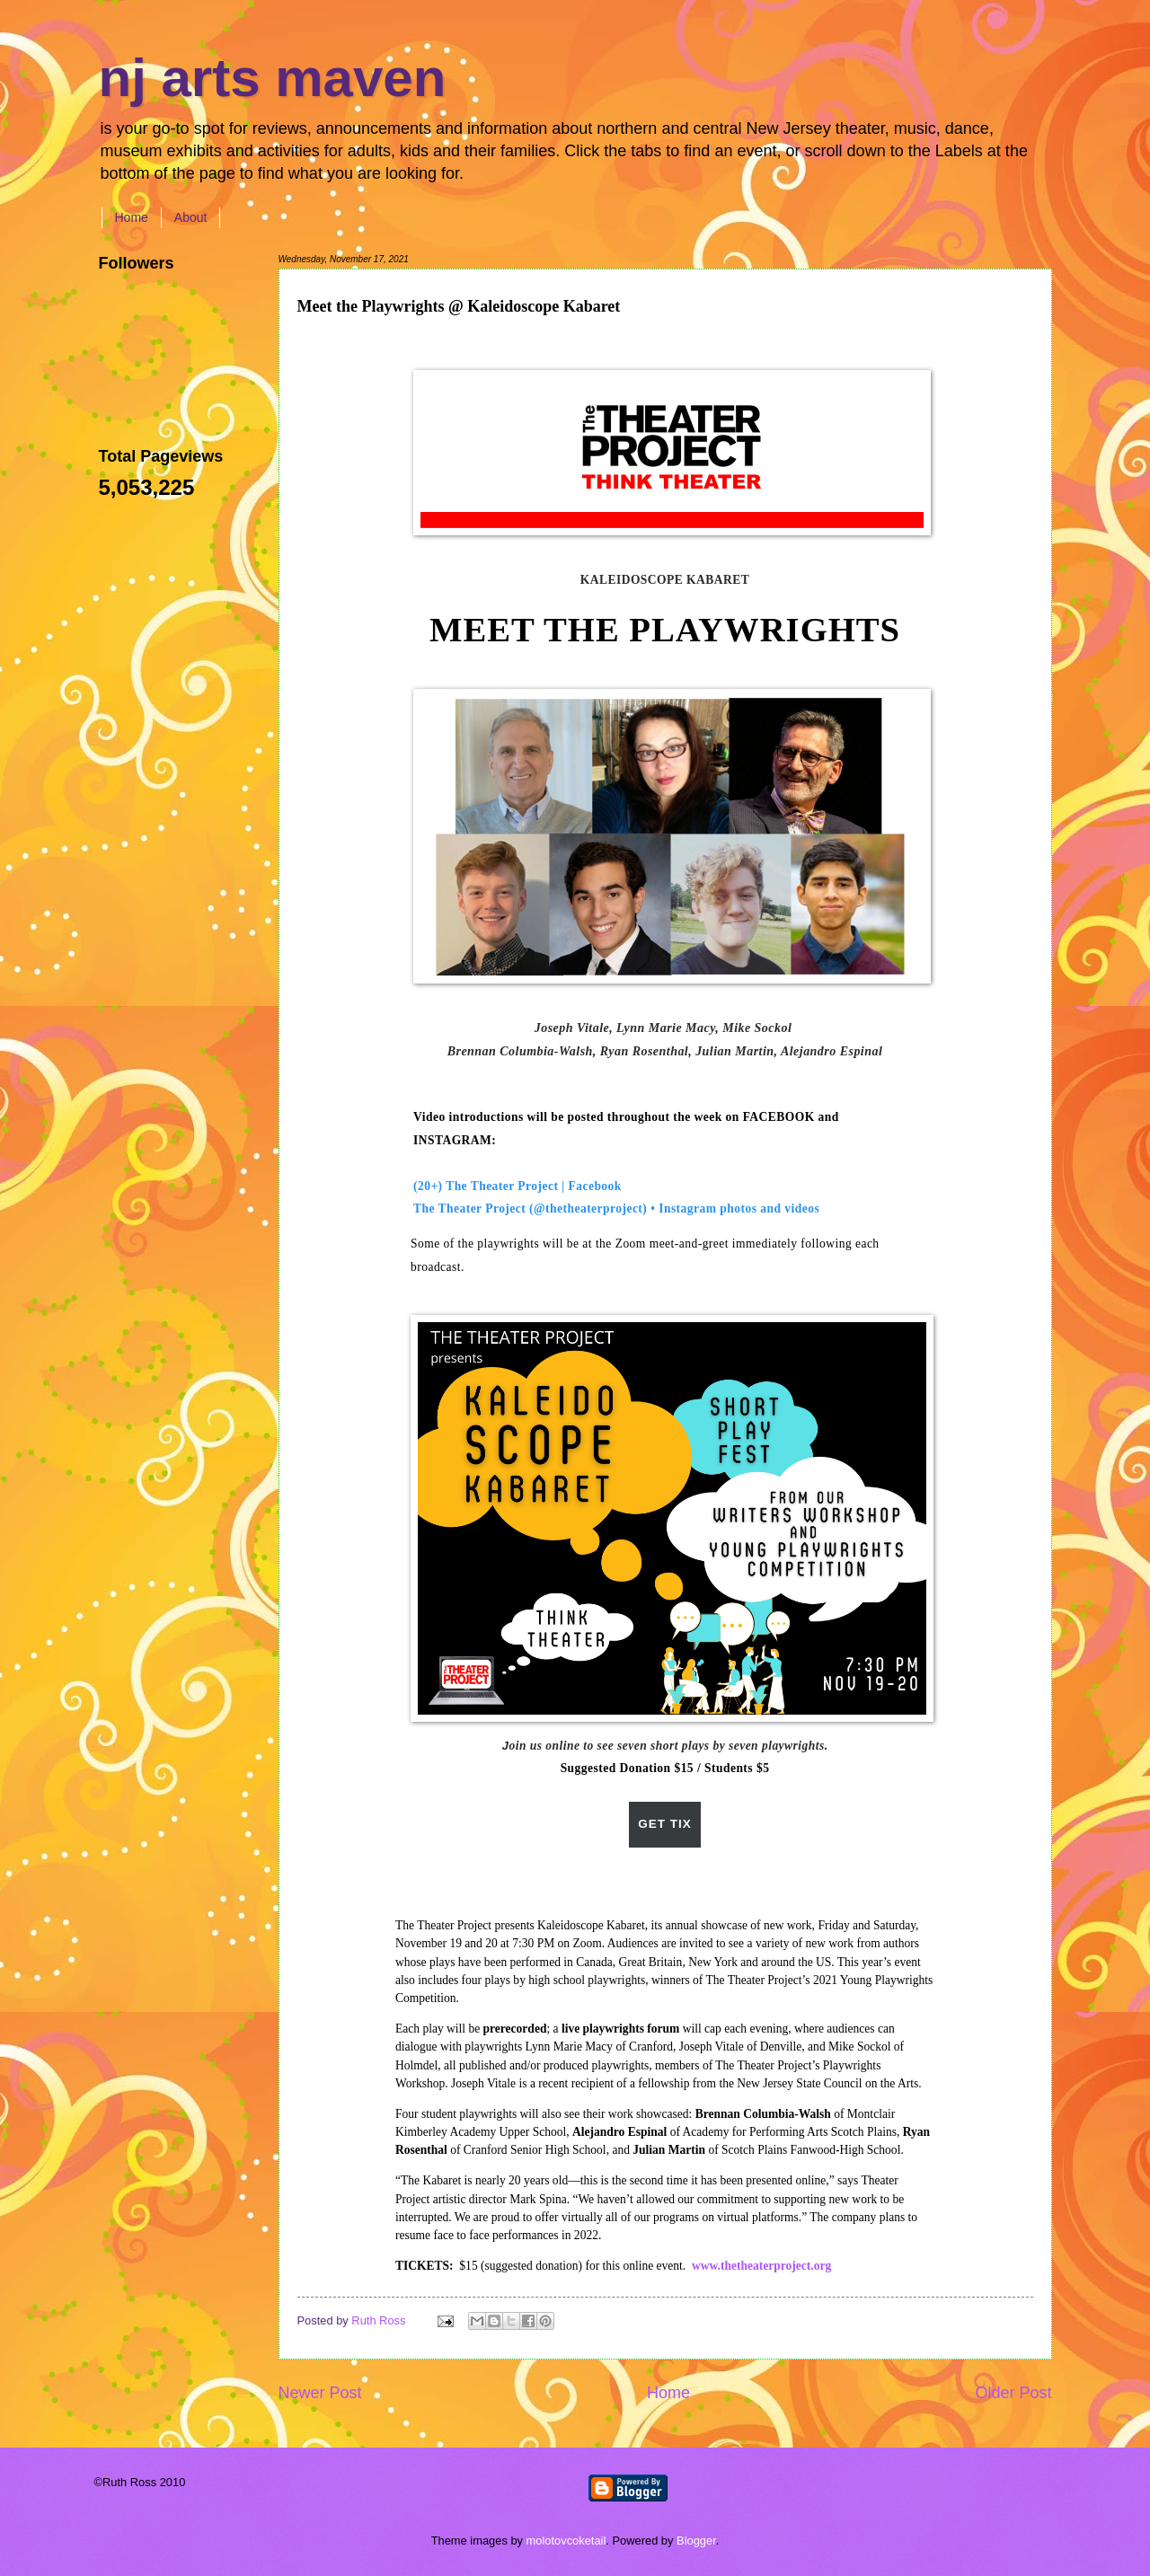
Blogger (696, 2540)
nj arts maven (273, 78)
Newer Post (320, 2393)
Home (131, 217)
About (191, 217)
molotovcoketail (566, 2540)
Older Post (1013, 2393)
